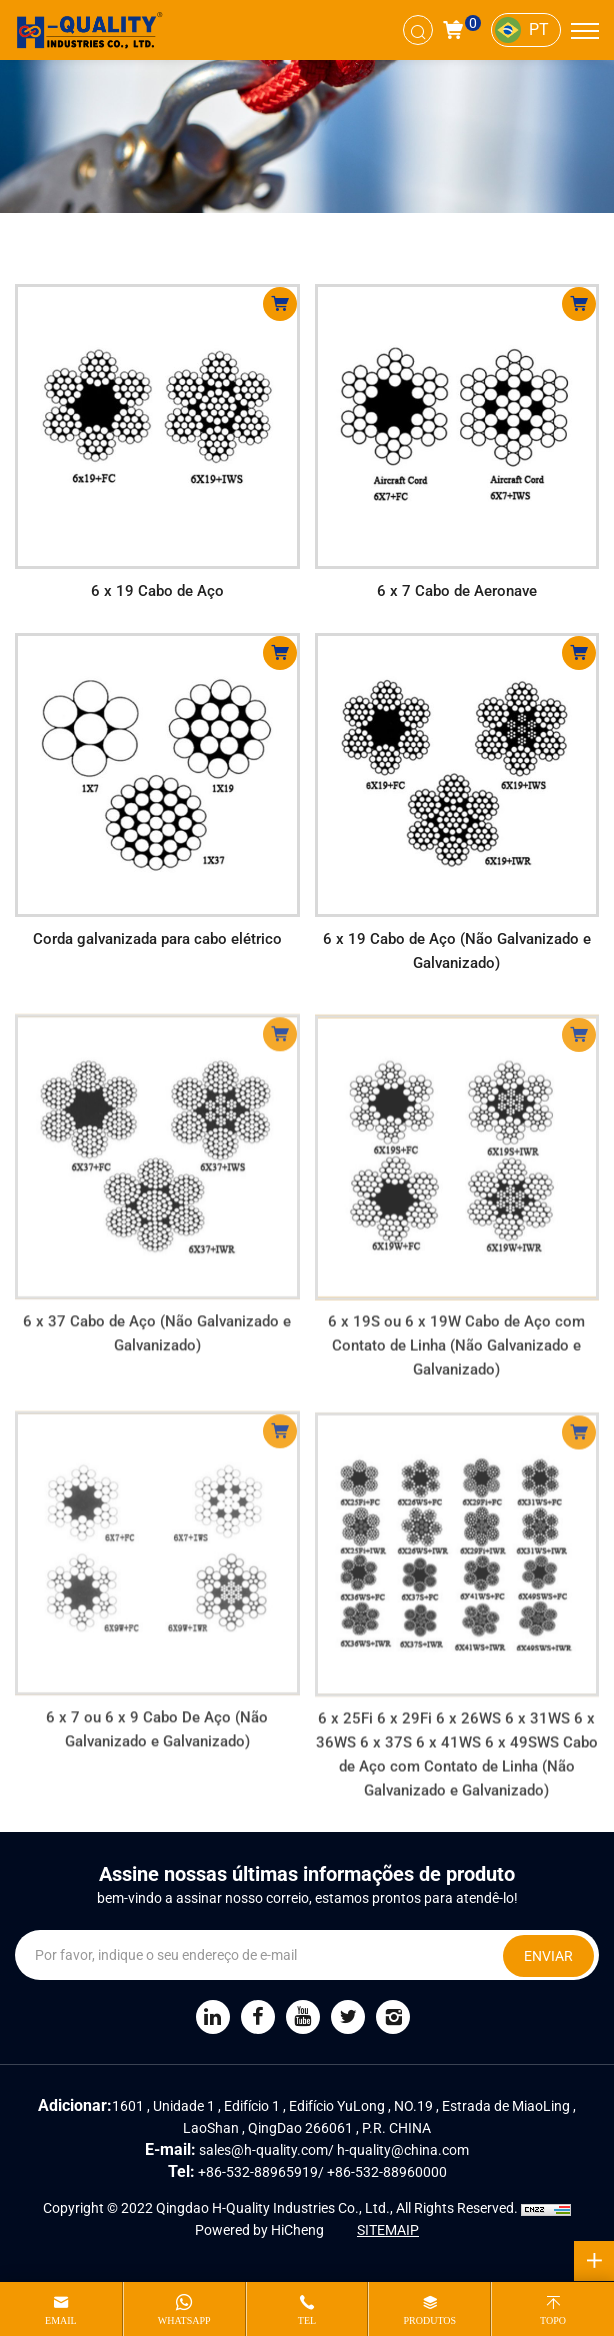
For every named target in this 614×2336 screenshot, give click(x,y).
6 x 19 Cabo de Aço (157, 591)
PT (539, 29)
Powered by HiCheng (259, 2230)
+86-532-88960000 (387, 2172)
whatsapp (184, 2320)
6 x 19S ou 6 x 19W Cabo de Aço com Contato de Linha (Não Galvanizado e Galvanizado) (456, 1371)
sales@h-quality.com (263, 2150)
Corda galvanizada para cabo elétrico (157, 939)
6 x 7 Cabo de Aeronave (457, 591)
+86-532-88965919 (258, 2172)
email (61, 2320)
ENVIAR (548, 1956)
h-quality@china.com (403, 2150)
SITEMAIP (388, 2230)
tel (307, 2320)
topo (553, 2320)
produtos (429, 2320)
